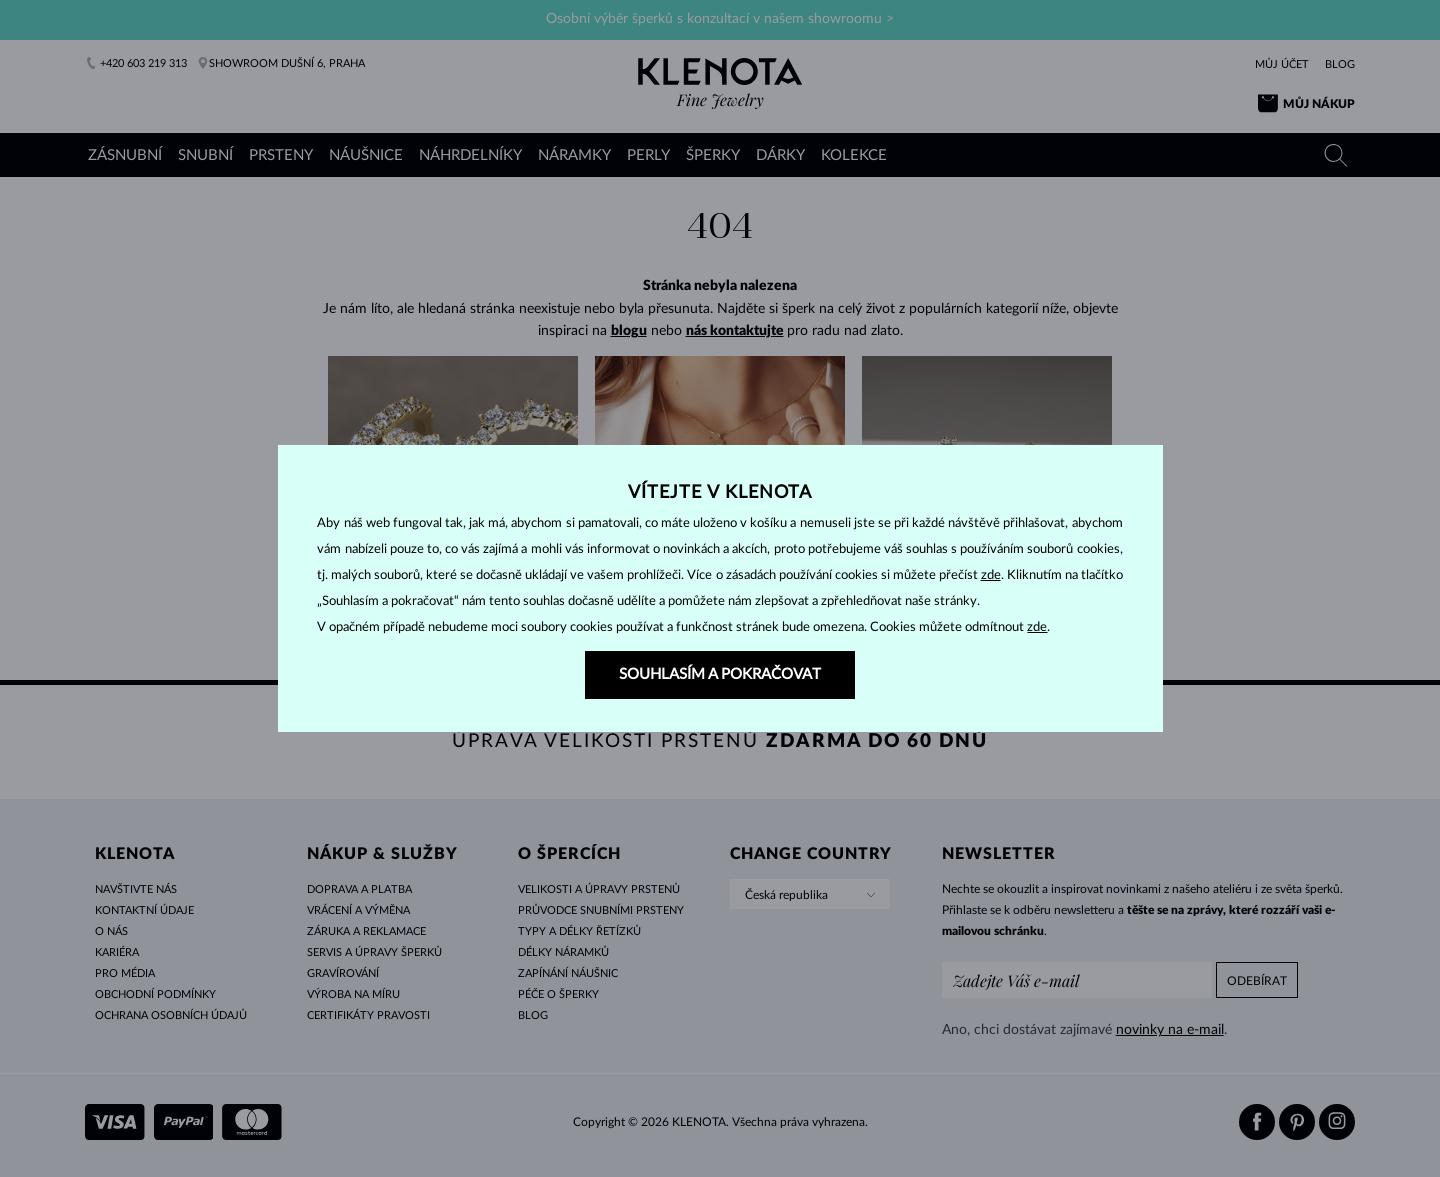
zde (991, 575)
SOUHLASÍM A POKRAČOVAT (720, 674)
